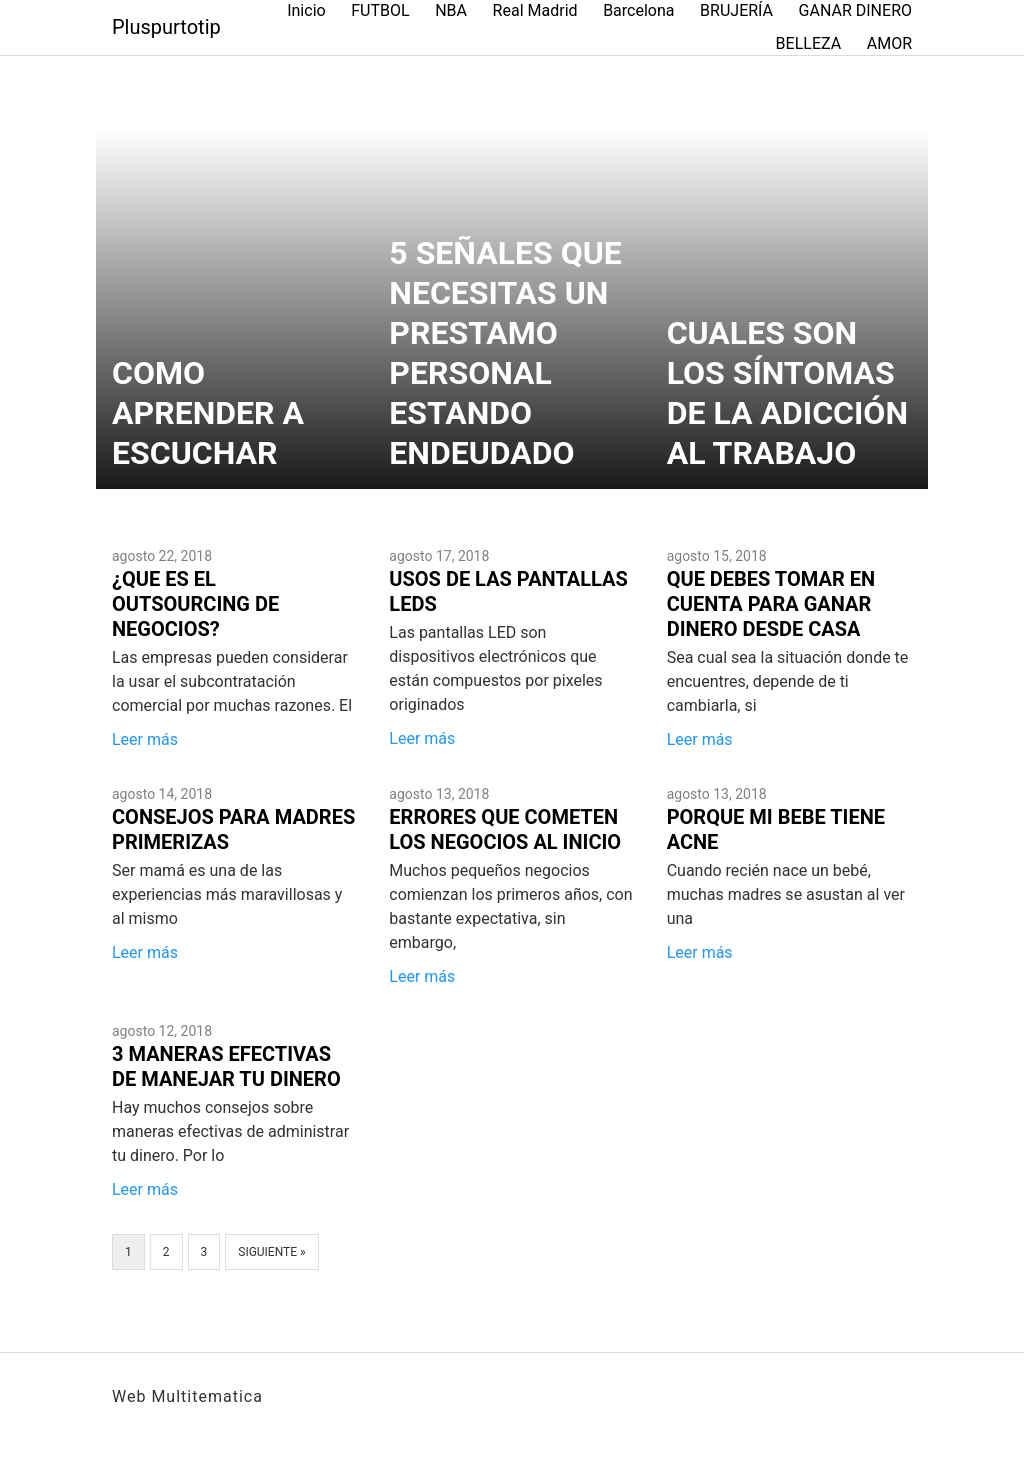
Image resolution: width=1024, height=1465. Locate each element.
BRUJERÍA (736, 10)
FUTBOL (380, 10)
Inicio (306, 10)
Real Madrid (535, 10)
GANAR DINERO (855, 10)
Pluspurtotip (166, 27)
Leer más (145, 739)
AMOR (889, 43)
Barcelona (638, 10)
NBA (451, 10)
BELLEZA (809, 43)
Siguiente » (271, 1252)
